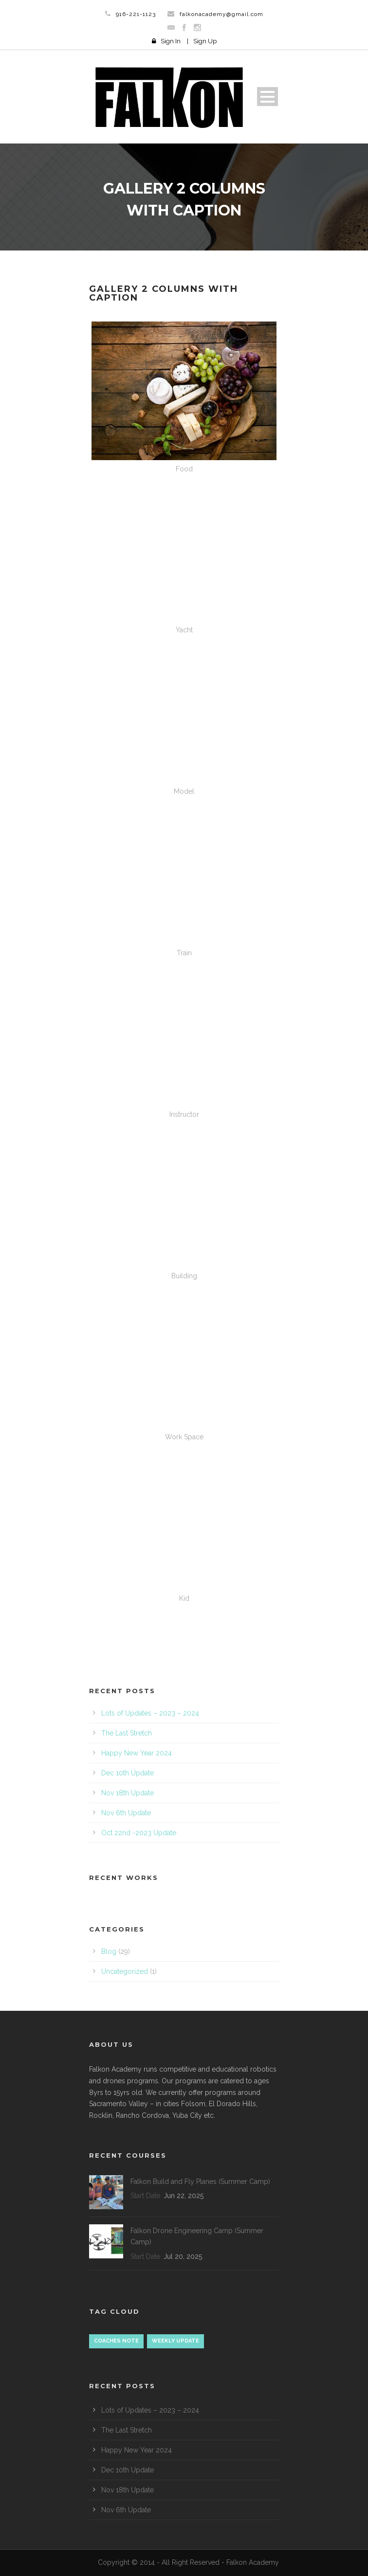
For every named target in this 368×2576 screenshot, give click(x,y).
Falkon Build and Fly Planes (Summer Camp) (200, 2181)
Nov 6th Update (126, 1813)
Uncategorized (124, 1971)
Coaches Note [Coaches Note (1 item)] (116, 2341)
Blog (108, 1951)
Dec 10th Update (127, 1773)
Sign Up (205, 41)
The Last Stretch (126, 1733)
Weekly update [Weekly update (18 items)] (175, 2341)
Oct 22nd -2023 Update (138, 1833)
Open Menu (267, 96)
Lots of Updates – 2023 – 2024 (150, 1713)
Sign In (171, 41)
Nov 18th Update (127, 1793)
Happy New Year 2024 (136, 1753)
